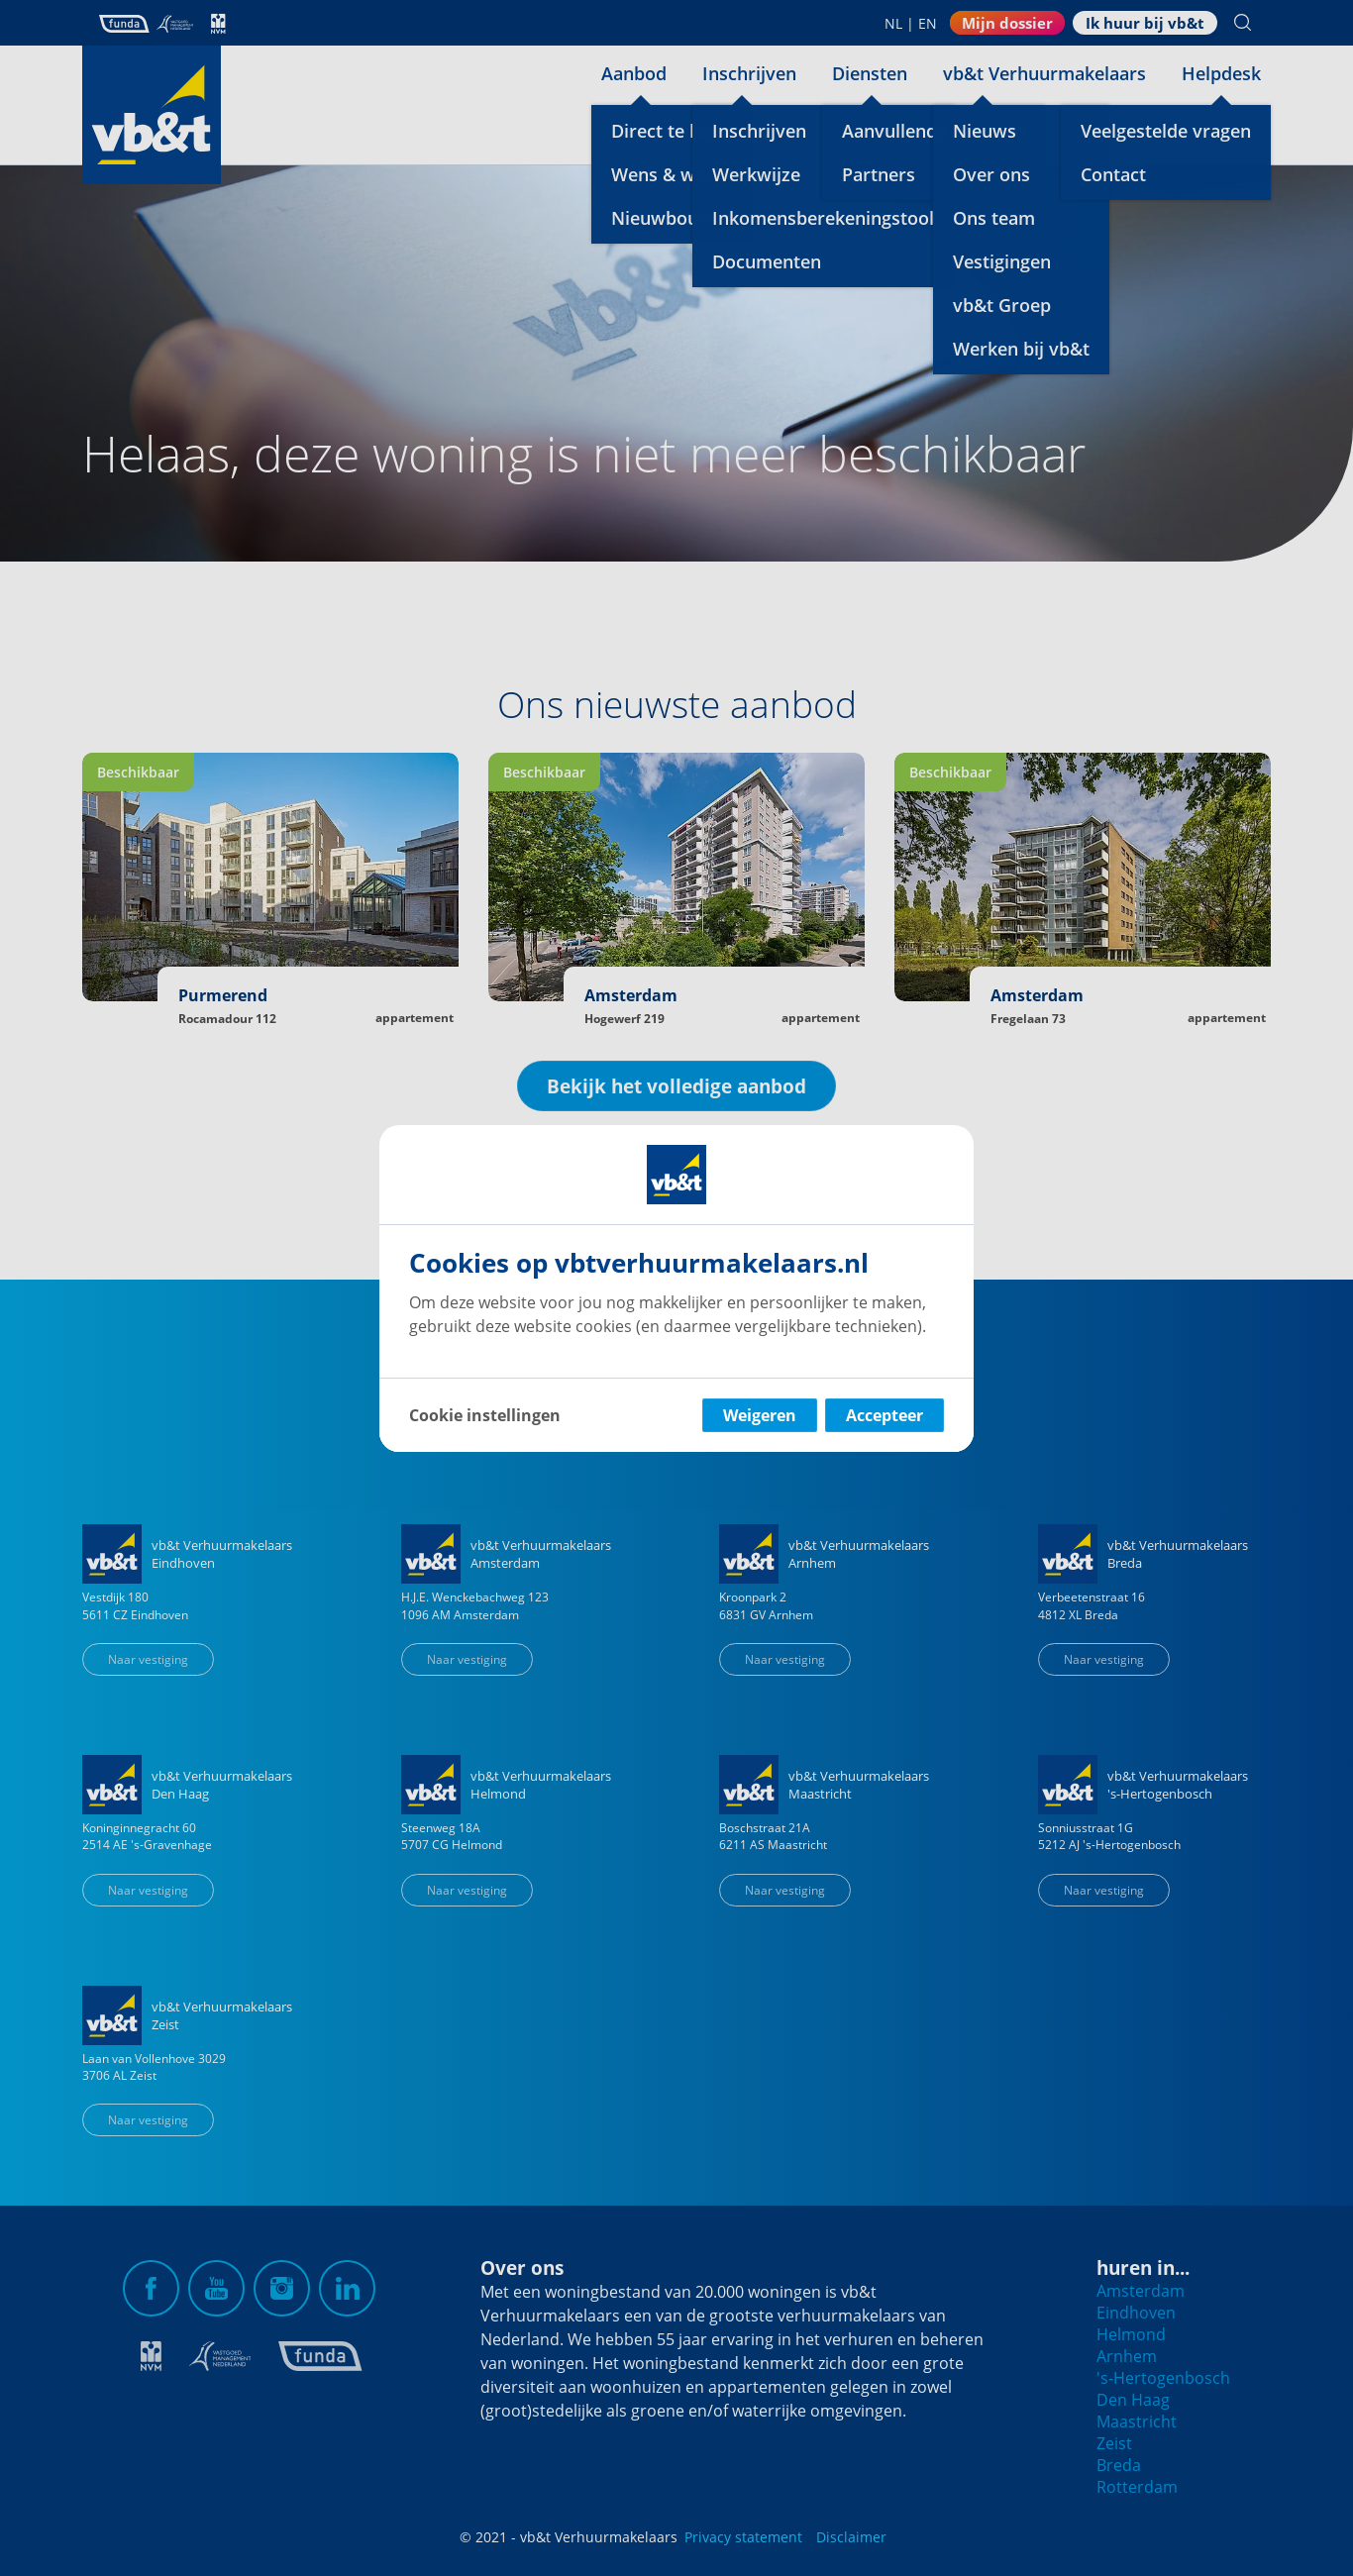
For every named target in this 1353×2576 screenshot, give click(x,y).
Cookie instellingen (485, 1415)
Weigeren (759, 1415)
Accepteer (884, 1415)
